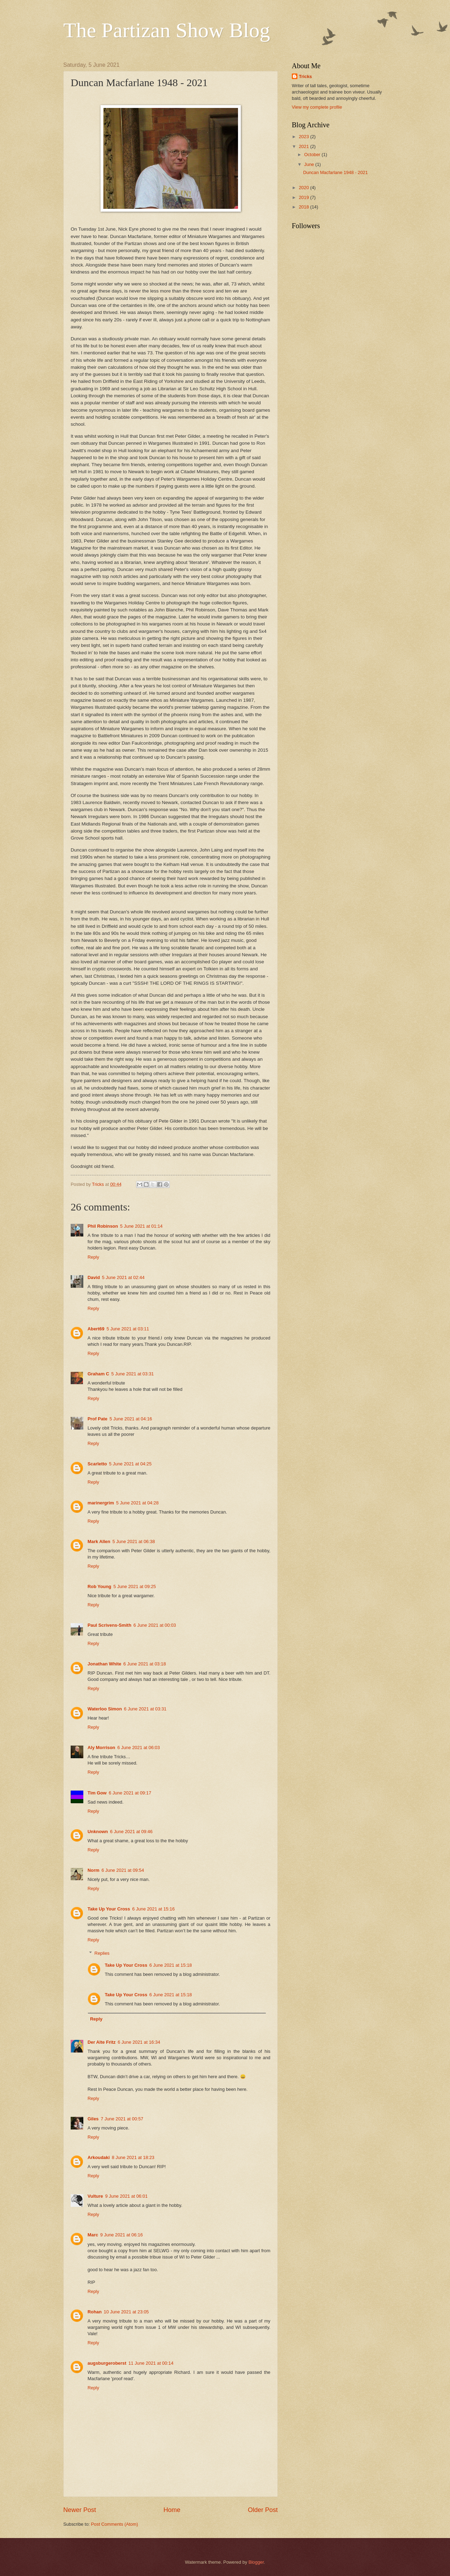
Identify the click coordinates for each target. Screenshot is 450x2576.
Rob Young (99, 1586)
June (309, 164)
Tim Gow (97, 1793)
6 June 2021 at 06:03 (138, 1747)
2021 (304, 146)
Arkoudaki (99, 2157)
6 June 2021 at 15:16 (153, 1909)
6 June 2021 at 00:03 (155, 1625)
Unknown (98, 1831)
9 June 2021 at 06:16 (121, 2234)
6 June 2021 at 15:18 (170, 1965)
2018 (304, 207)
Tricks (305, 76)
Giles (93, 2118)
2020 (304, 187)
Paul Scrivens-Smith (109, 1625)
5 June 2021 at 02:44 (123, 1277)
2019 (304, 197)
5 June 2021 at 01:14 (141, 1226)
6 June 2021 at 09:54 (123, 1870)
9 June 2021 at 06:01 (126, 2196)
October (312, 154)
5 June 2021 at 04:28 (137, 1502)
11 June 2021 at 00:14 (150, 2363)
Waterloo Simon (105, 1708)
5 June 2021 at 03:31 (132, 1373)
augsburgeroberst (107, 2363)
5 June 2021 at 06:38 (133, 1541)
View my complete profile (317, 107)
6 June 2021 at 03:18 (144, 1663)
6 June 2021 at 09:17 (130, 1793)
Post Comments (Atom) (114, 2524)
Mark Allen (99, 1541)
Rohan (95, 2311)
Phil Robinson (103, 1226)
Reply (93, 1257)
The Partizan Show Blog (166, 30)
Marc (93, 2234)
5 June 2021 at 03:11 (128, 1328)
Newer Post (79, 2509)
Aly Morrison (101, 1747)
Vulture (95, 2196)
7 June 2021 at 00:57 (122, 2118)
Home (171, 2509)
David (94, 1277)
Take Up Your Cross (109, 1909)
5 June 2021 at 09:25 (134, 1586)
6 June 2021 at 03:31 (145, 1708)
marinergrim (101, 1502)
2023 (304, 136)
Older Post (263, 2509)
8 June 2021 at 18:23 (133, 2157)
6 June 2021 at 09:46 (131, 1831)
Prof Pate (98, 1418)
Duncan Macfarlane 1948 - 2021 (335, 172)
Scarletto (97, 1463)
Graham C (98, 1373)
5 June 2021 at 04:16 (131, 1418)
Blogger (256, 2562)
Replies (102, 1953)
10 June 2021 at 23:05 (126, 2311)
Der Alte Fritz (102, 2042)
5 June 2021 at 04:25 (130, 1463)
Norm (93, 1870)
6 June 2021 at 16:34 (139, 2042)
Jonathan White (104, 1663)
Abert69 (96, 1328)
